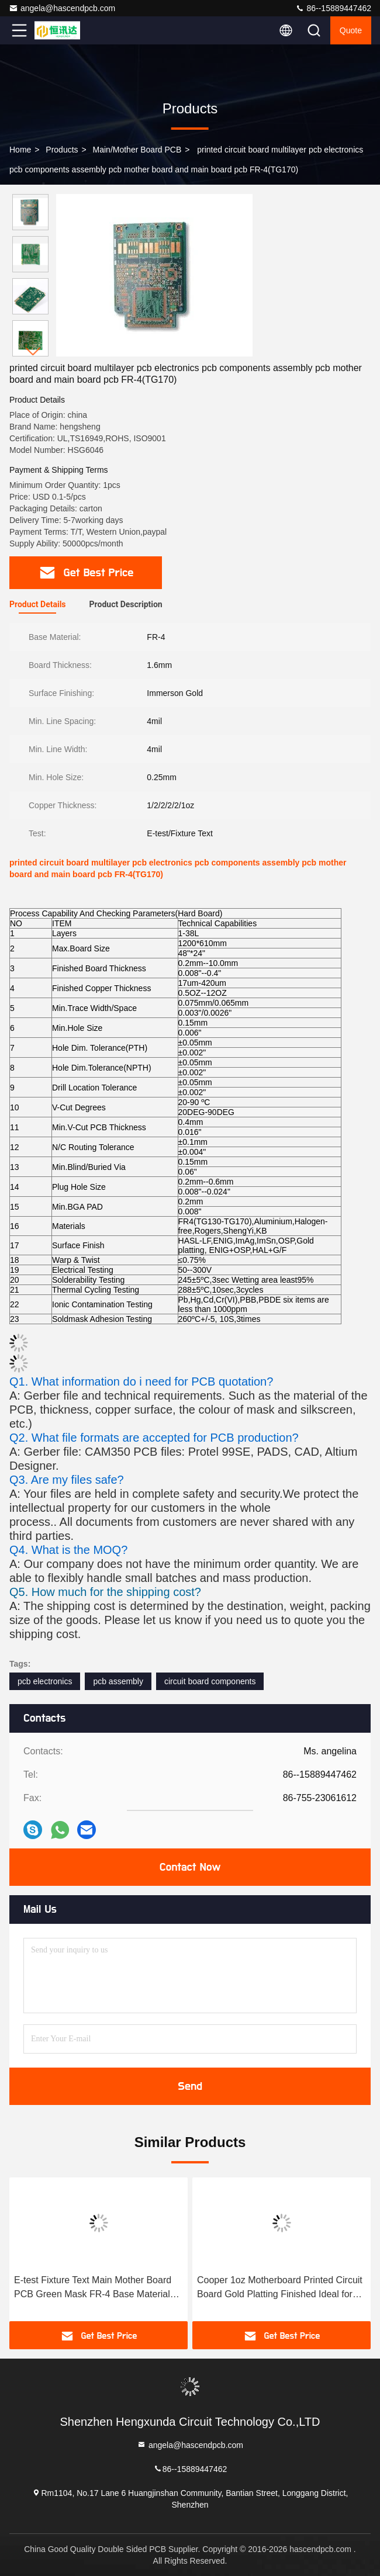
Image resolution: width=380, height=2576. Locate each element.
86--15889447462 (333, 8)
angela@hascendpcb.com (62, 8)
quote (351, 30)
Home (20, 149)
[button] (33, 351)
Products (62, 149)
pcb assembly (118, 1681)
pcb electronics (45, 1681)
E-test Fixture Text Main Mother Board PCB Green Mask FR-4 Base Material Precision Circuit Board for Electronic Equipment (92, 2288)
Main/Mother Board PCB (137, 149)
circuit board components (209, 1681)
